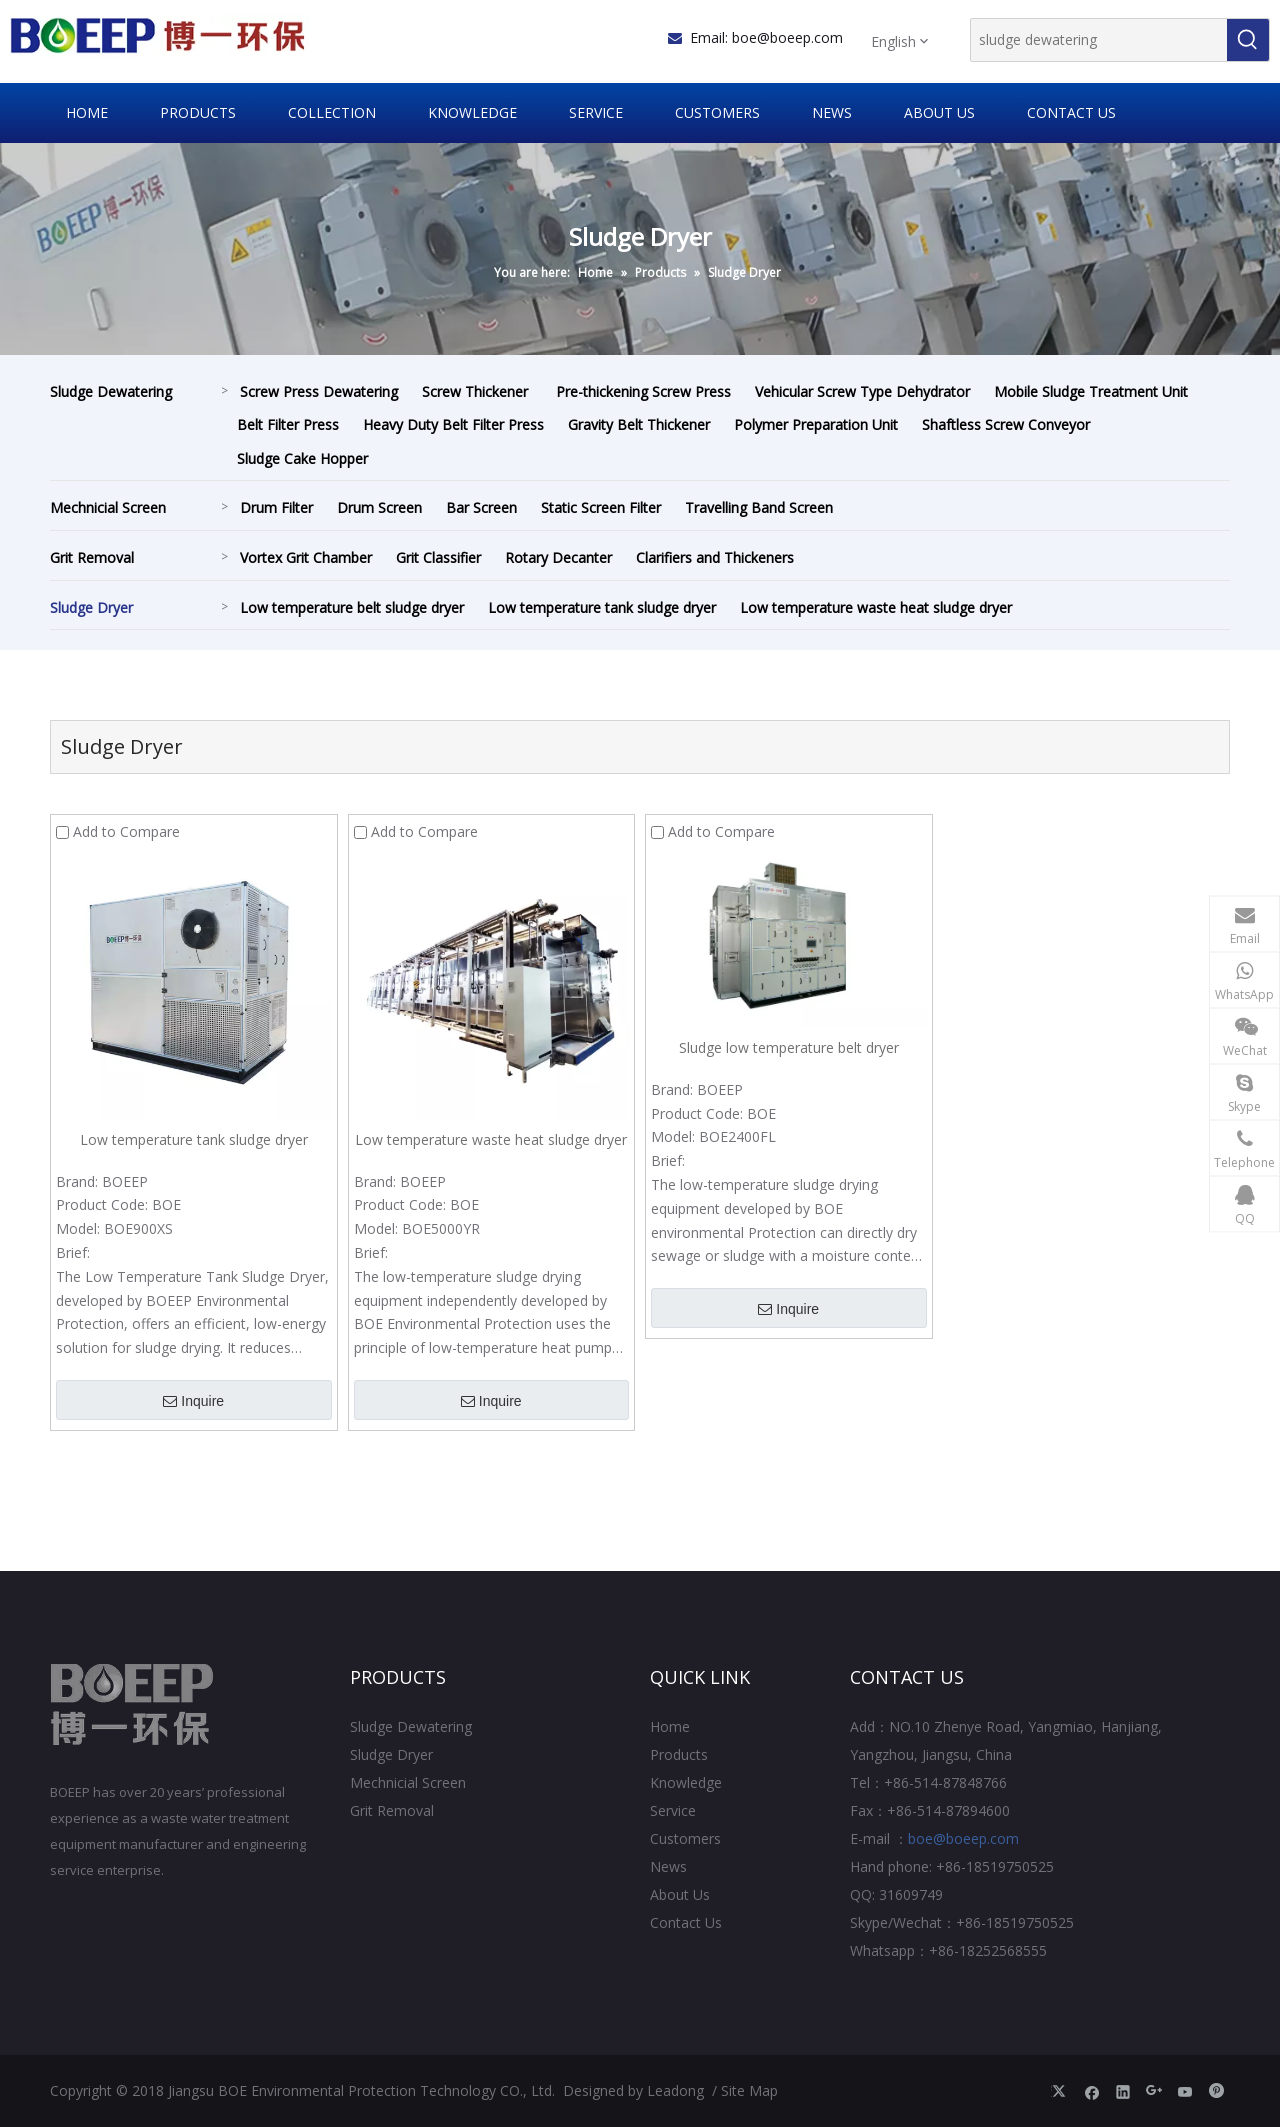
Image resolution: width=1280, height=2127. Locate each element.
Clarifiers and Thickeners (715, 557)
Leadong (675, 2090)
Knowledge (686, 1782)
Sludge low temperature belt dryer (789, 1047)
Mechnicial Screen (108, 507)
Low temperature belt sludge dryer (352, 607)
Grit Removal (92, 557)
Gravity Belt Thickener (639, 424)
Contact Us (686, 1922)
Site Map (749, 2090)
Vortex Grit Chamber (306, 557)
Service (673, 1810)
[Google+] (1154, 2091)
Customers (685, 1838)
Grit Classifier (438, 557)
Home (670, 1726)
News (668, 1866)
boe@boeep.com (787, 37)
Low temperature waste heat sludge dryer (876, 607)
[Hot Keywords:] (1248, 40)
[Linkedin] (1123, 2091)
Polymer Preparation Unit (816, 424)
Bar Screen (481, 507)
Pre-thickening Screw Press (643, 391)
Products (679, 1754)
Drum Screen (379, 507)
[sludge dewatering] (1099, 40)
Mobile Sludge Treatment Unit (1091, 391)
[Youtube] (1185, 2091)
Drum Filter (276, 507)
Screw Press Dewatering (319, 391)
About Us (680, 1894)
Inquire (193, 1401)
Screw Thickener (477, 391)
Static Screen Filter (601, 507)
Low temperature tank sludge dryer (602, 607)
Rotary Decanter (558, 557)
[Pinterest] (1216, 2091)
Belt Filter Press (288, 424)
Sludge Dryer (91, 607)
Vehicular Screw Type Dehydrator (862, 391)
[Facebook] (1092, 2091)
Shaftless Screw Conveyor (1008, 424)
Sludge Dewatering (111, 391)
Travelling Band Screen (759, 507)
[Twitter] (1061, 2091)
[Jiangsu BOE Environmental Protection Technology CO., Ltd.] (132, 1705)
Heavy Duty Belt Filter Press (453, 424)
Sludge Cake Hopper (302, 458)
